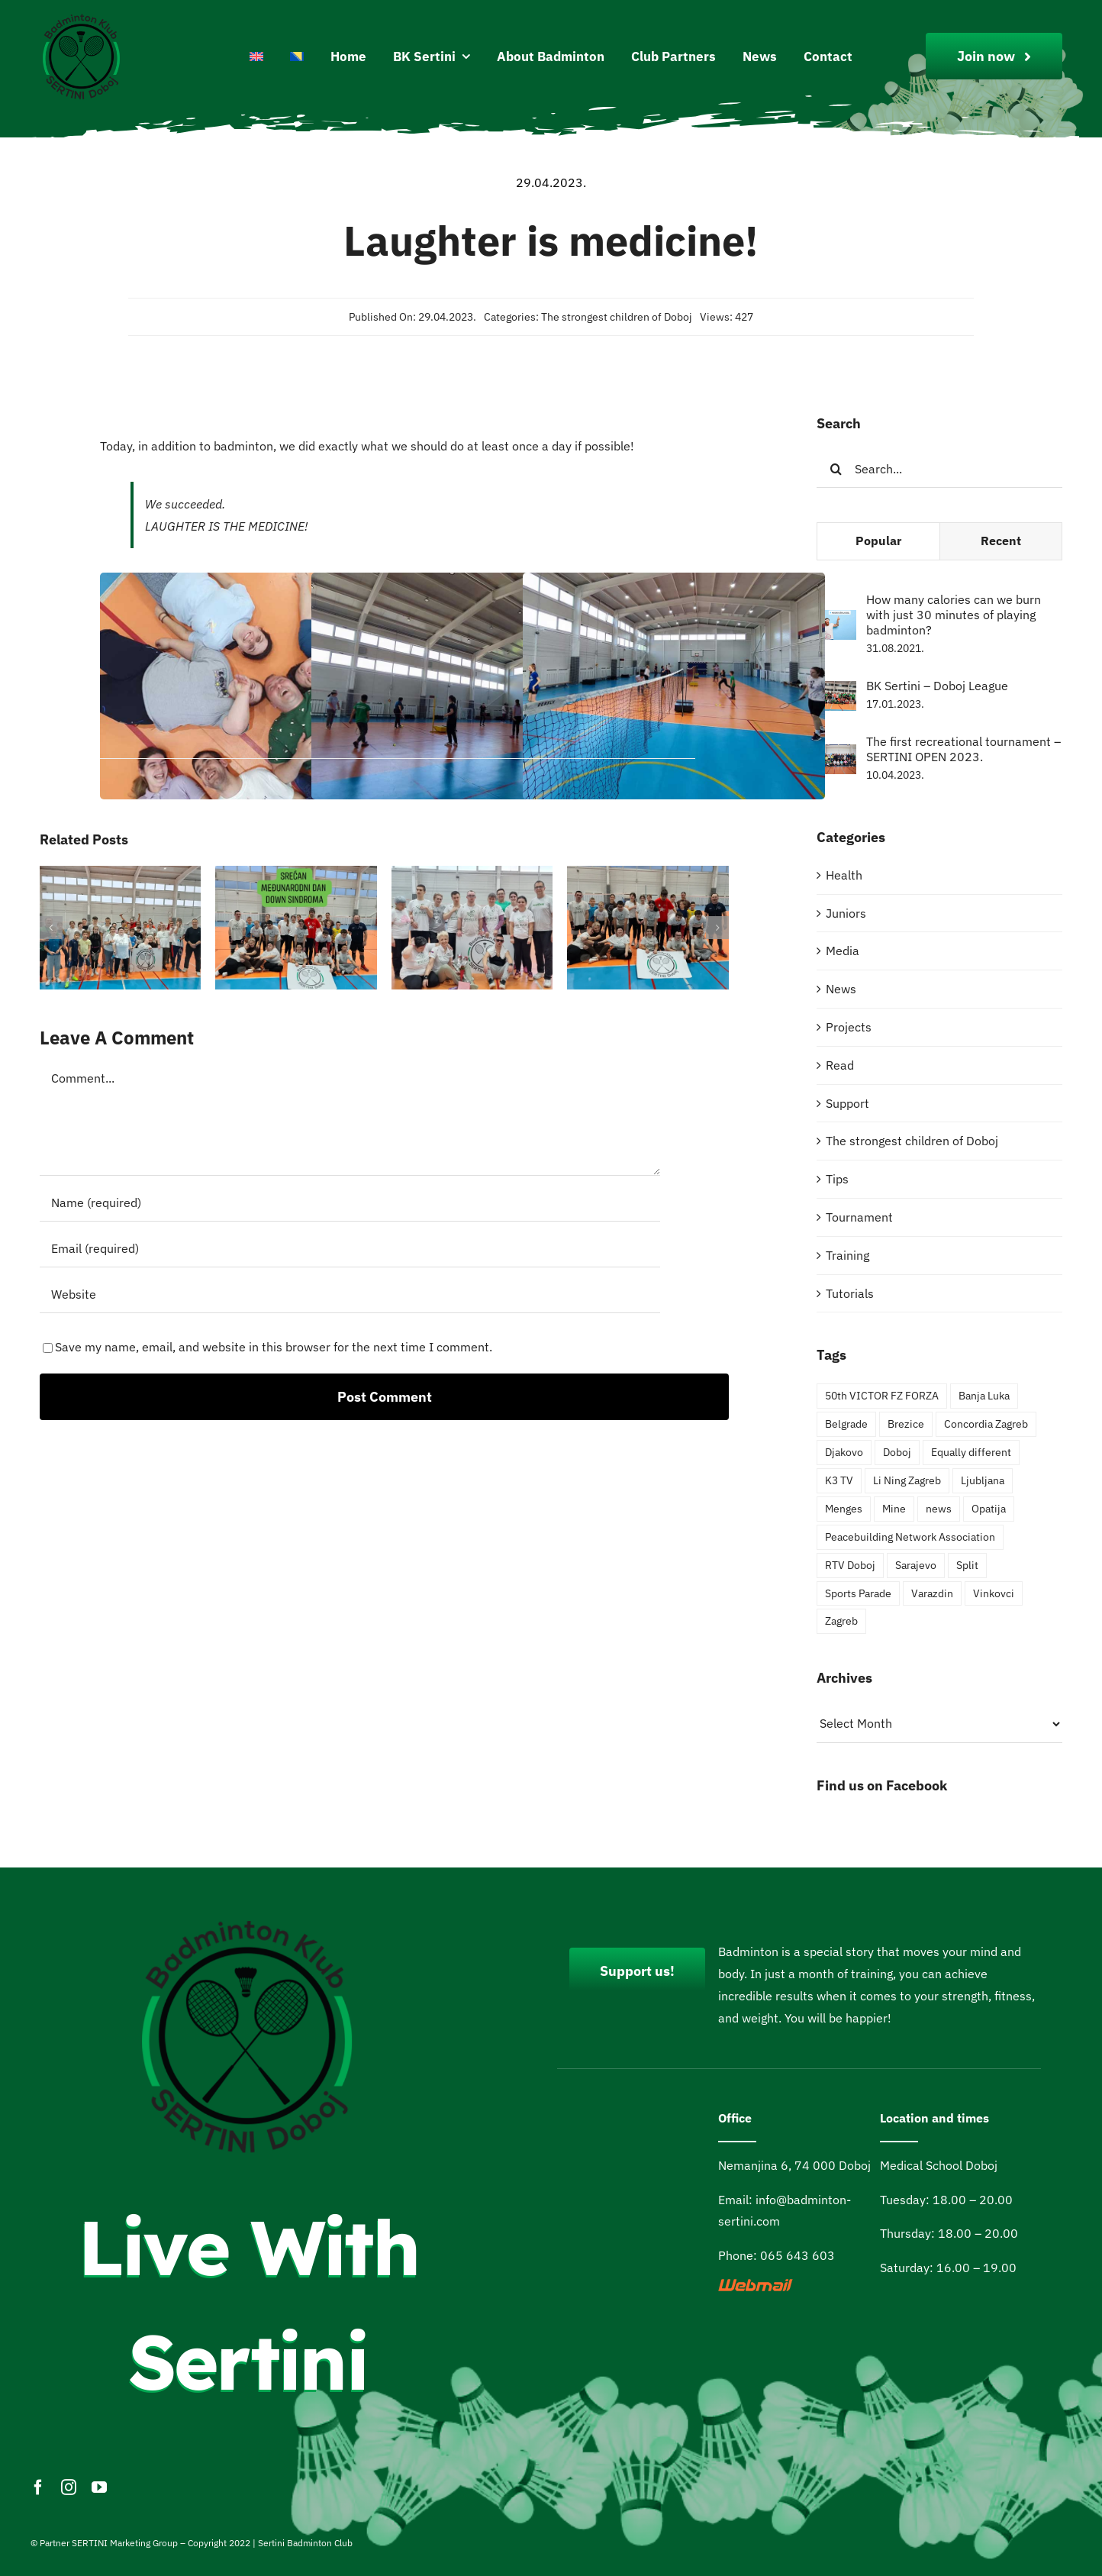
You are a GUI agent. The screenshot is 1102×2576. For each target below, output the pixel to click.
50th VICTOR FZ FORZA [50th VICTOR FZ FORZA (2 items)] (882, 1395)
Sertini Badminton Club (305, 2543)
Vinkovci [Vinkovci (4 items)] (993, 1593)
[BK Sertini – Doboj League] (836, 691)
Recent (1001, 540)
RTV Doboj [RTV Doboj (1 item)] (850, 1565)
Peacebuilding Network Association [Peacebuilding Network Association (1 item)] (910, 1536)
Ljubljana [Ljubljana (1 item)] (982, 1480)
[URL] (350, 1294)
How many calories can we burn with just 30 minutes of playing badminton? (953, 615)
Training (847, 1255)
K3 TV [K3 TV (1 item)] (839, 1480)
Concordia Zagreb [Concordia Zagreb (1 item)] (986, 1423)
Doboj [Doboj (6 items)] (897, 1452)
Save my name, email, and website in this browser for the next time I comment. (273, 1346)
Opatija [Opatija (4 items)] (989, 1508)
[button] (51, 927)
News (841, 988)
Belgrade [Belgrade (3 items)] (846, 1423)
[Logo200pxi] (82, 17)
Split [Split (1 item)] (967, 1565)
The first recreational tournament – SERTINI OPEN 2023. (963, 749)
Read (840, 1065)
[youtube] (99, 2487)
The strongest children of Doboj (616, 317)
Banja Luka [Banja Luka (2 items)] (984, 1395)
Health (844, 875)
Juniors (846, 913)
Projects (849, 1027)
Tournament (859, 1217)
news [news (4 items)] (939, 1508)
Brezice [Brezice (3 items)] (906, 1423)
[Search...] (939, 469)
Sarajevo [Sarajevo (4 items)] (915, 1565)
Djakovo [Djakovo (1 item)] (844, 1452)
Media (842, 950)
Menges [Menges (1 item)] (843, 1508)
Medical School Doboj (938, 2165)
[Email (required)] (350, 1248)
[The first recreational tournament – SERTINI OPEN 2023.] (836, 755)
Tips (837, 1178)
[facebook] (38, 2487)
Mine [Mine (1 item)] (894, 1508)
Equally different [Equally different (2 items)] (971, 1452)
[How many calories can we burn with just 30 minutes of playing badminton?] (836, 620)
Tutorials (850, 1293)
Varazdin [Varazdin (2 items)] (932, 1593)
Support (847, 1103)
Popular (878, 540)
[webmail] (756, 2285)
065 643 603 (797, 2255)
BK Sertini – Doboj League (937, 685)
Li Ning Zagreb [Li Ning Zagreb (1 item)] (907, 1480)
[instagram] (68, 2487)
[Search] (836, 469)
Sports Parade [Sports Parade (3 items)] (858, 1593)
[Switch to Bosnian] (296, 56)
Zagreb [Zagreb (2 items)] (841, 1620)
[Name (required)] (350, 1202)
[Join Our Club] (994, 56)
